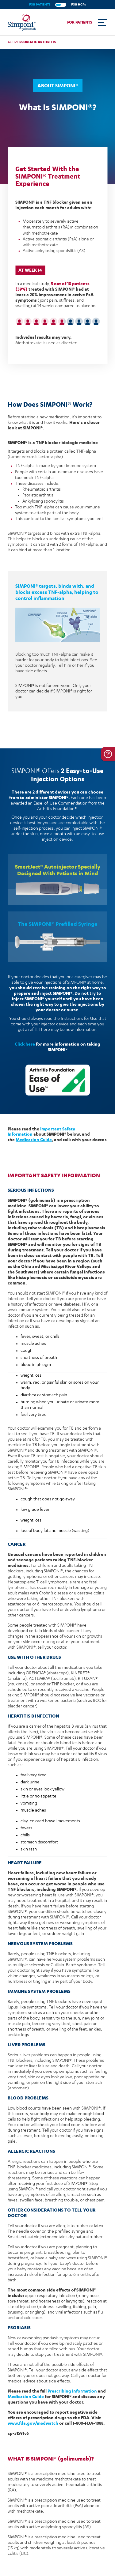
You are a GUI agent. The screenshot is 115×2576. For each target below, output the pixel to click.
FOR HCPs (78, 4)
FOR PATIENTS (39, 4)
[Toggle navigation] (102, 22)
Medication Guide (34, 1139)
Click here (25, 1044)
